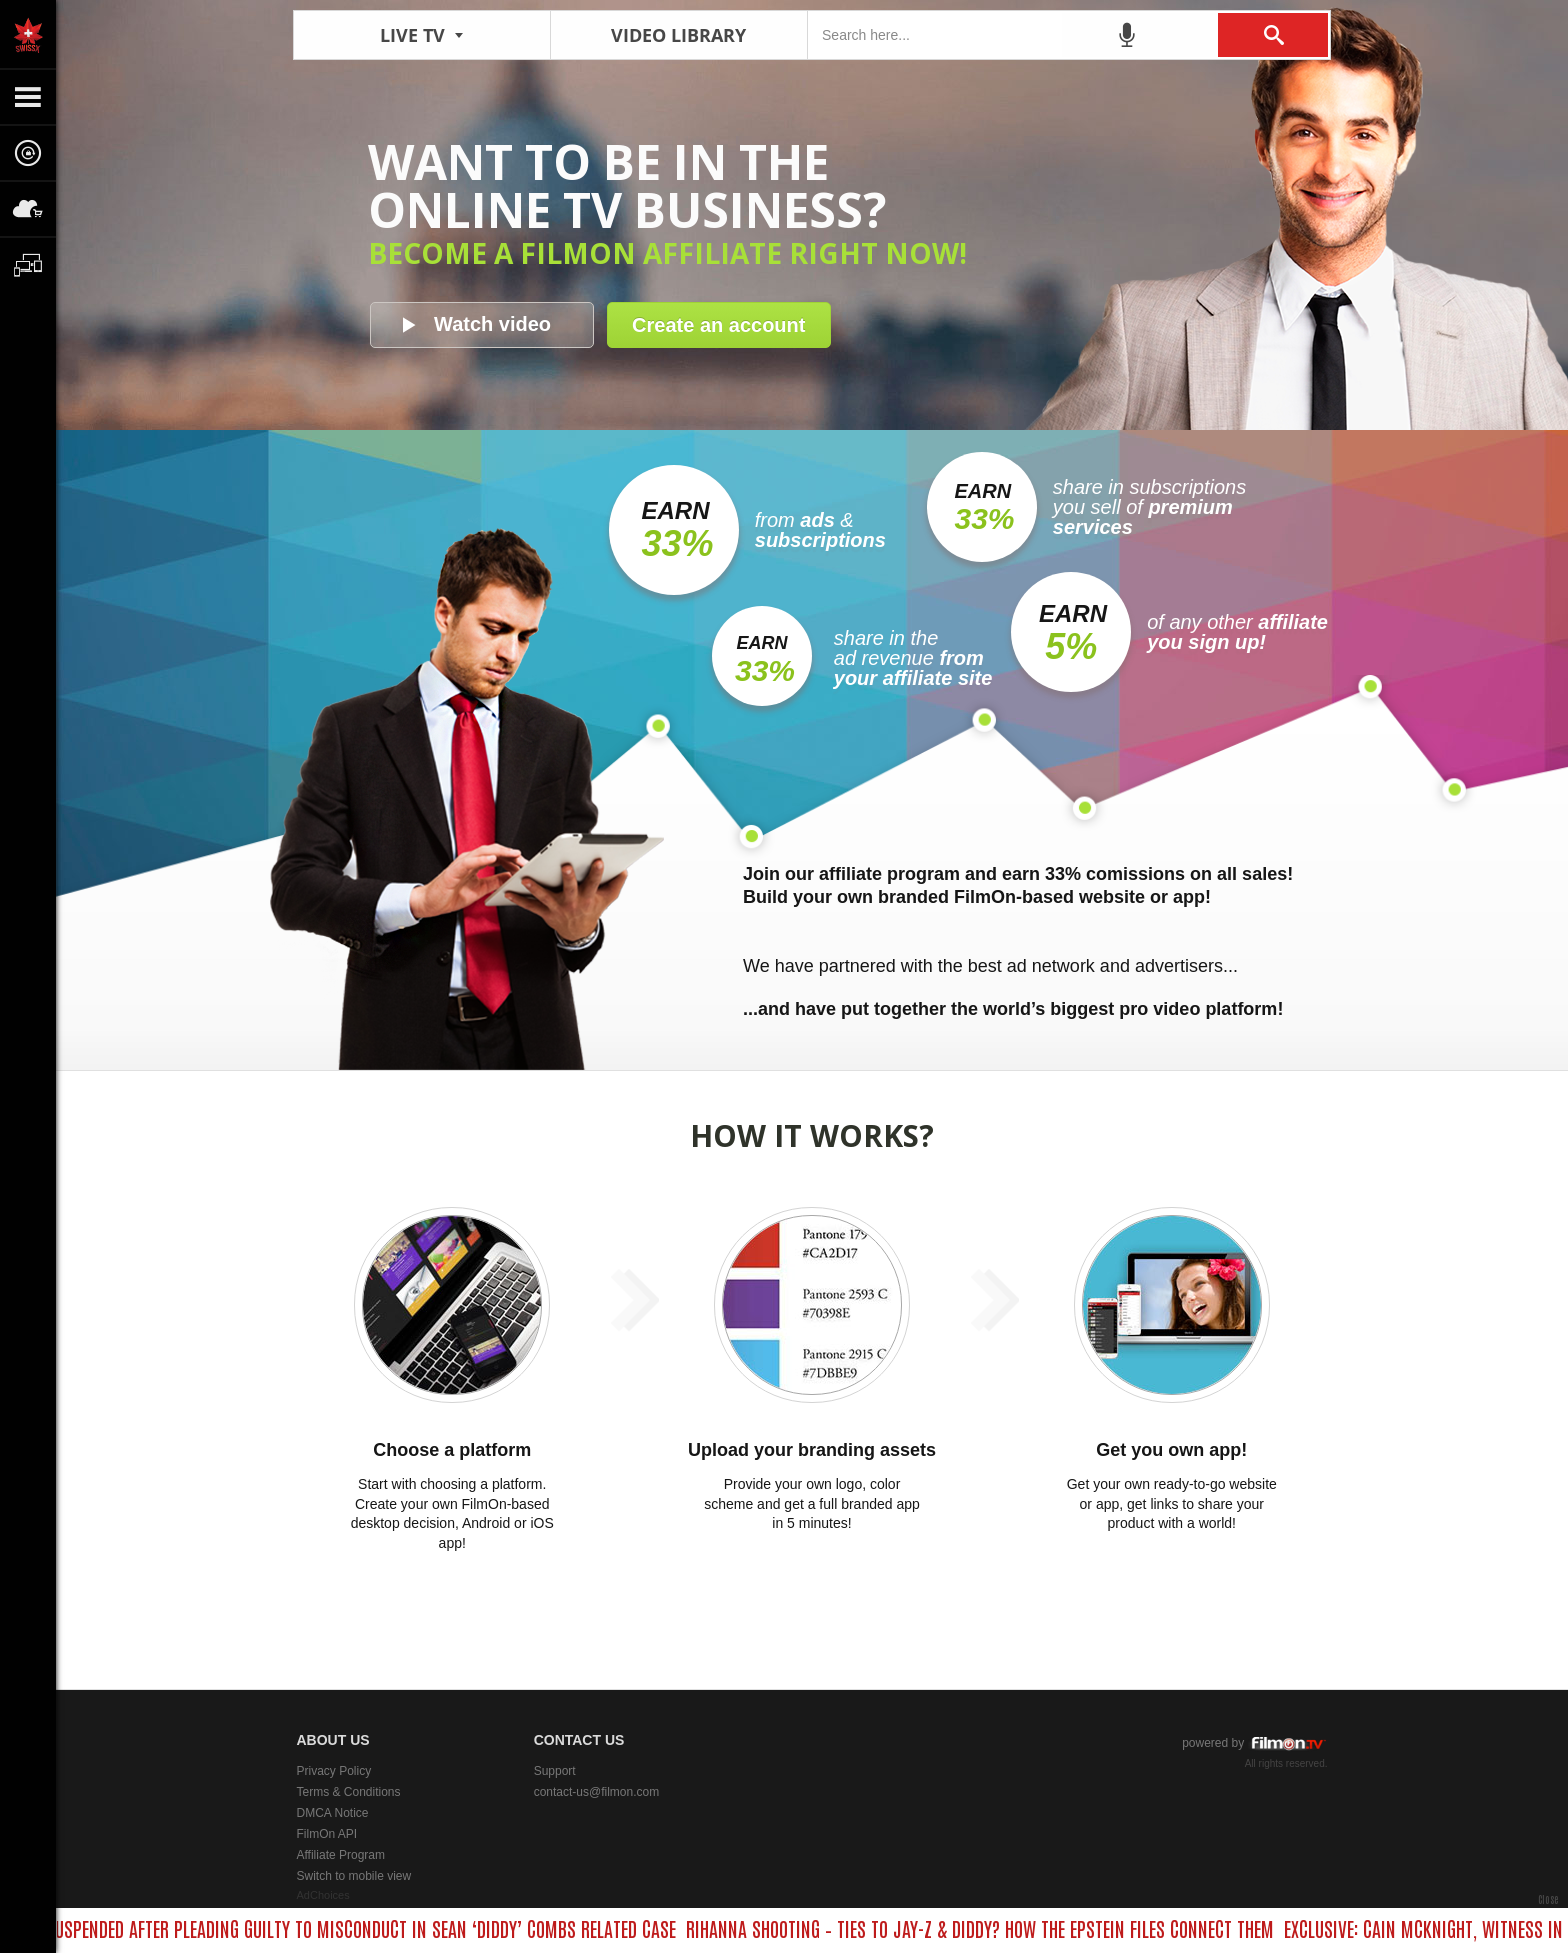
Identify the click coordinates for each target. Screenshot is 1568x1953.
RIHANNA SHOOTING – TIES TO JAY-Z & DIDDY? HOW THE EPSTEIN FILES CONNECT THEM (987, 1928)
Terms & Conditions (349, 1792)
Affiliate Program (341, 1855)
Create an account (718, 325)
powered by (1254, 1743)
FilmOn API (327, 1834)
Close (1548, 1898)
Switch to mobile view (354, 1876)
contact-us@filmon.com (597, 1792)
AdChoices (323, 1895)
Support (555, 1771)
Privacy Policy (334, 1771)
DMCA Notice (333, 1813)
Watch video (492, 324)
